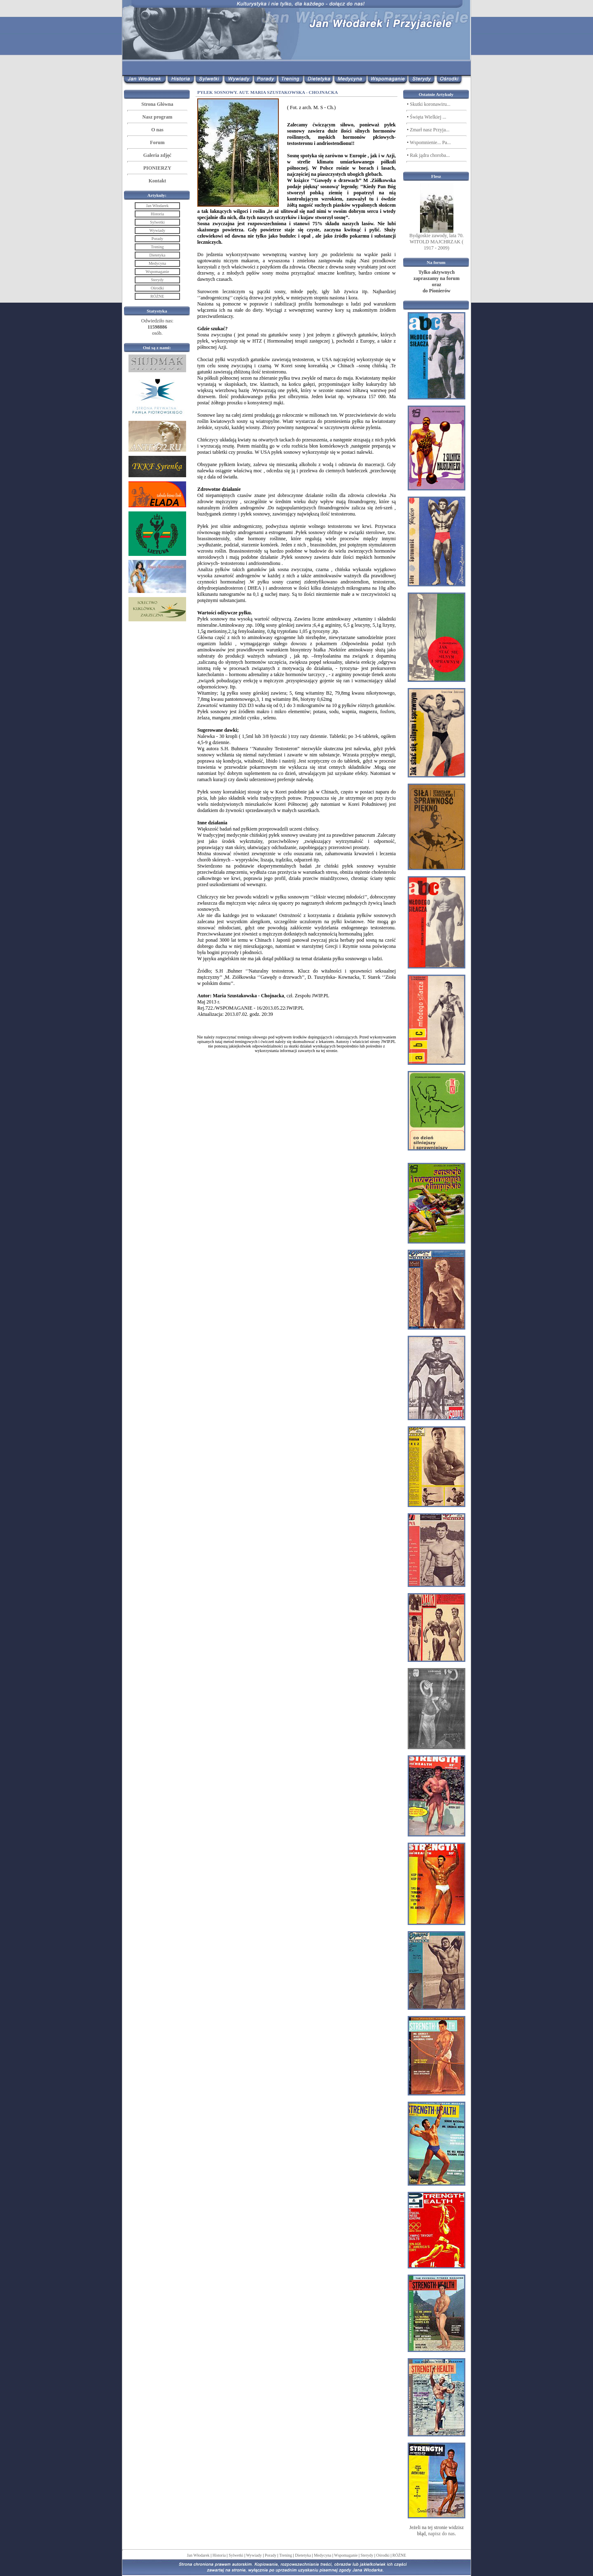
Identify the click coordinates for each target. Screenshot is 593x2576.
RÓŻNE (399, 2555)
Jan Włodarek (198, 2555)
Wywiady (254, 2555)
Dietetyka (303, 2555)
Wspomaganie (345, 2555)
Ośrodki (383, 2555)
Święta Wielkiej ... (428, 117)
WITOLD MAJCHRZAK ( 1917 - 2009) (436, 245)
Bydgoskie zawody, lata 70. (436, 235)
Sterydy (366, 2555)
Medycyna (322, 2555)
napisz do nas (441, 2533)
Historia (219, 2555)
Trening (285, 2555)
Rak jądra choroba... (430, 155)
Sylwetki (236, 2555)
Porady (270, 2555)
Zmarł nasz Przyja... (429, 130)
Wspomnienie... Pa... (430, 142)
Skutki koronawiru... (430, 104)
